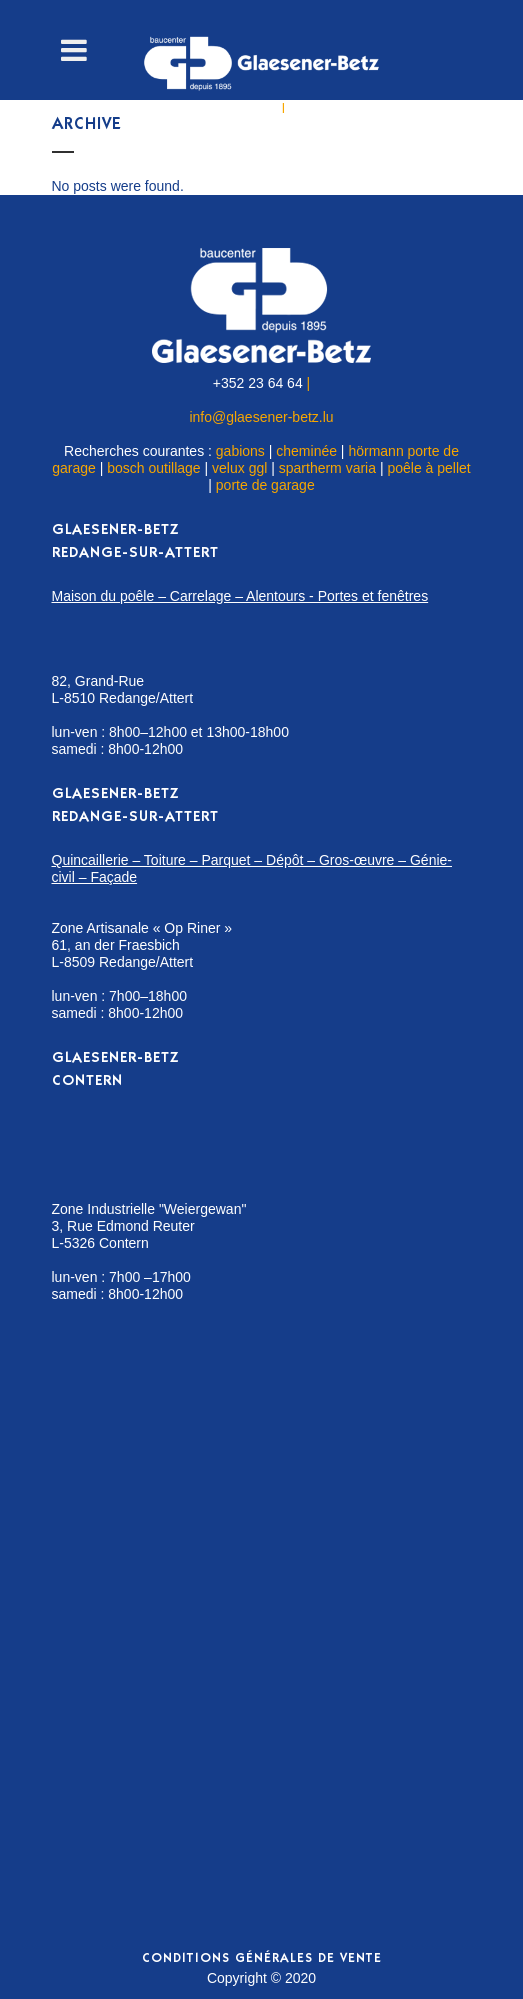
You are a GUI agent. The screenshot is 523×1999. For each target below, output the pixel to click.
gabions (240, 451)
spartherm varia (327, 468)
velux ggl (239, 468)
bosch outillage (153, 468)
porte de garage (265, 485)
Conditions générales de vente (262, 1959)
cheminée (306, 451)
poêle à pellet (428, 468)
